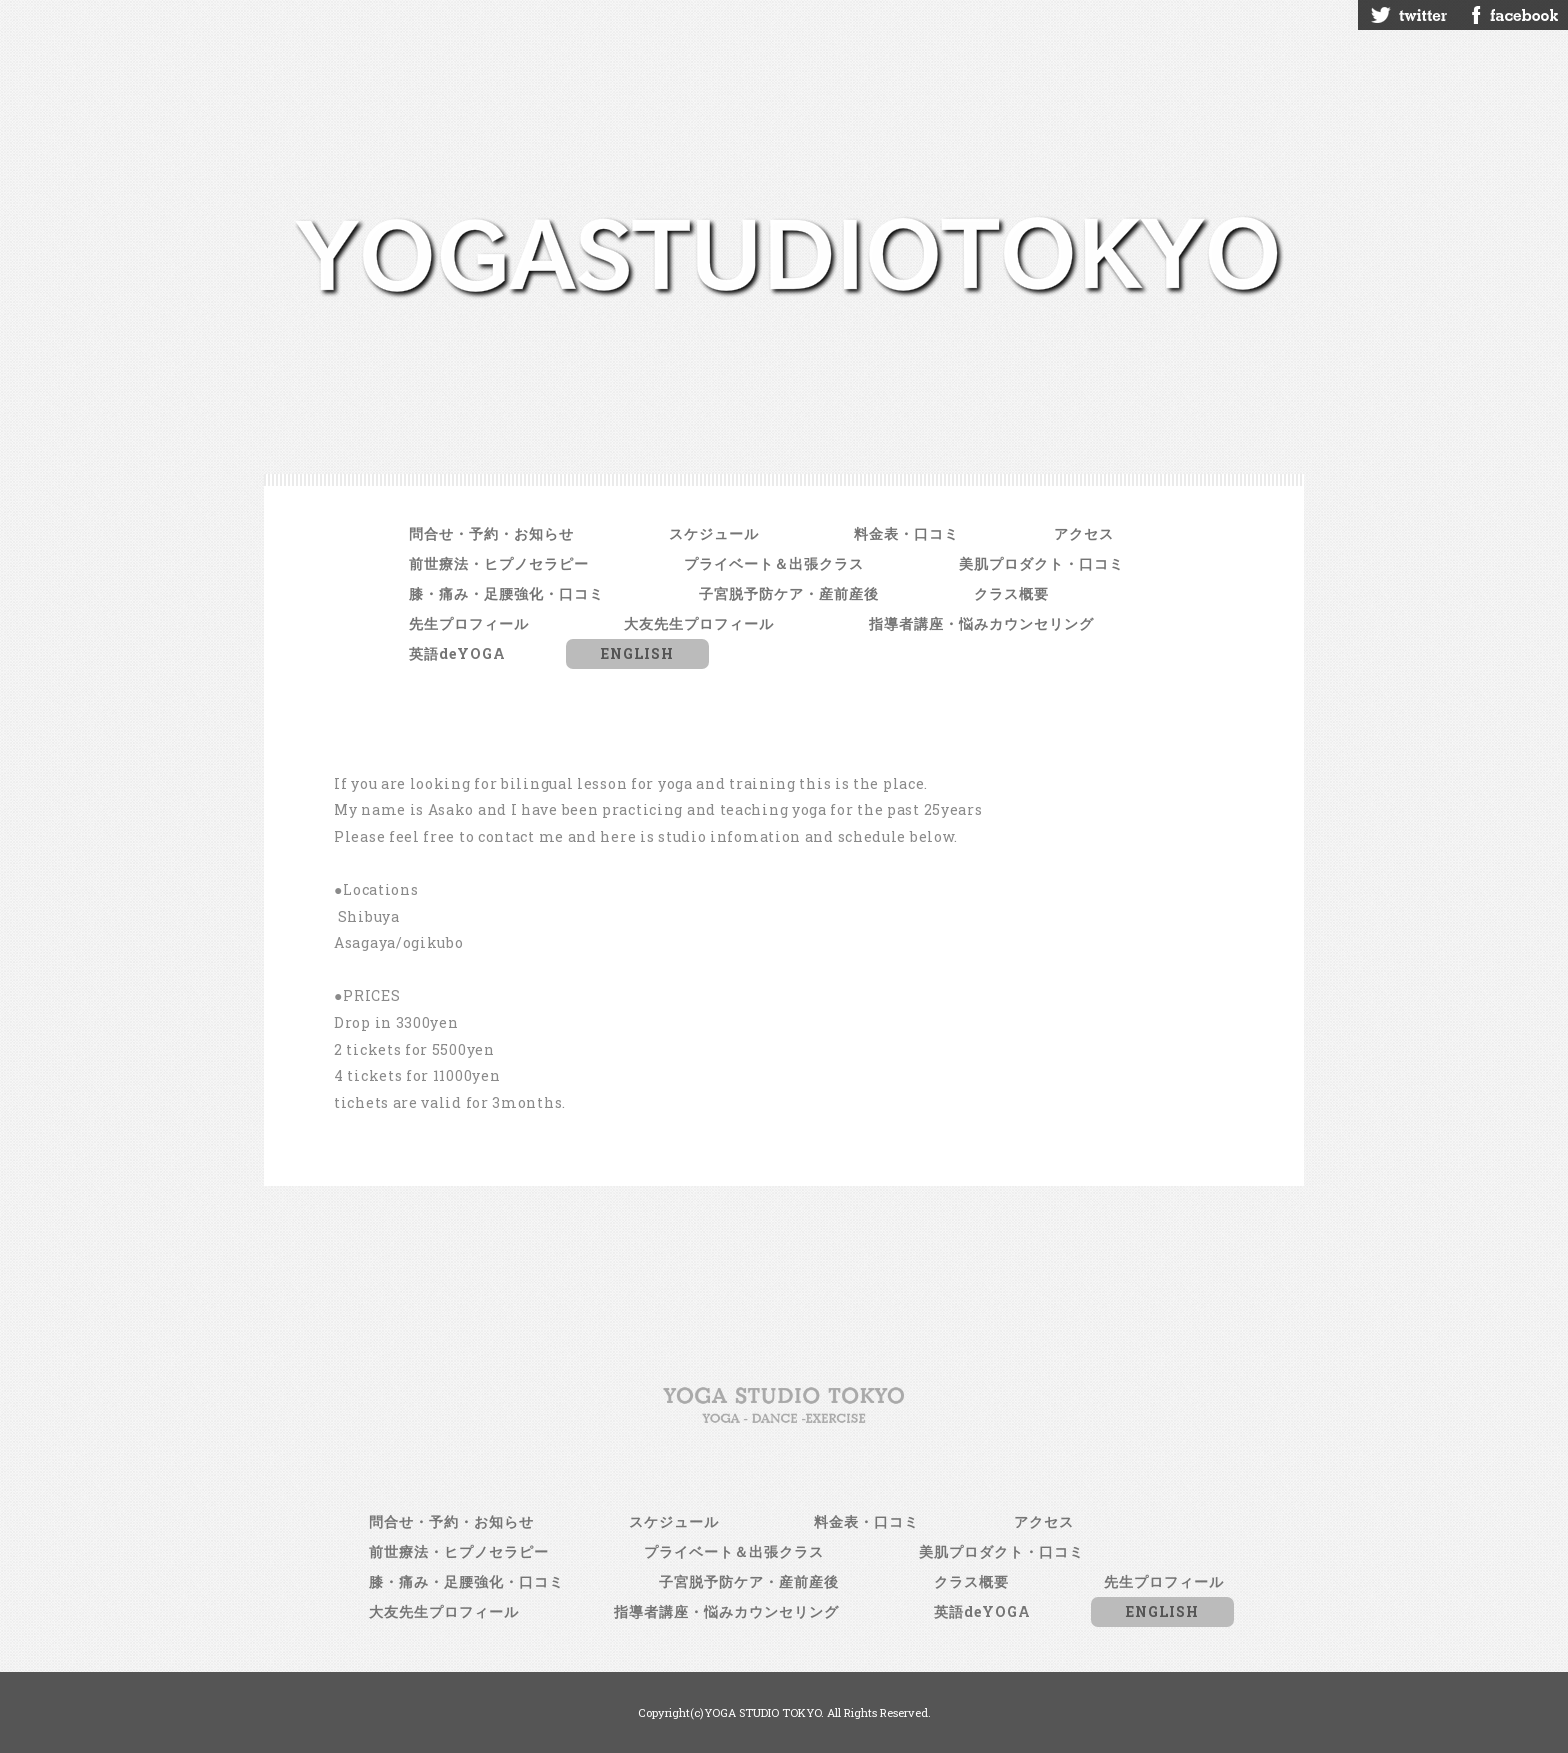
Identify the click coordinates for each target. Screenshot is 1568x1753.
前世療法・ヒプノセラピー (499, 563)
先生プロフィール (469, 623)
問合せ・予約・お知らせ (491, 533)
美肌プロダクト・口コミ (1041, 563)
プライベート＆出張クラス (774, 563)
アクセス (1084, 533)
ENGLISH (637, 653)
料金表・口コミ (906, 533)
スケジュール (714, 533)
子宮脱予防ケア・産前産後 (789, 593)
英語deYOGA (457, 653)
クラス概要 (1011, 593)
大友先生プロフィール (699, 623)
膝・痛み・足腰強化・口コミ (506, 593)
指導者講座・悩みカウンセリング (981, 623)
